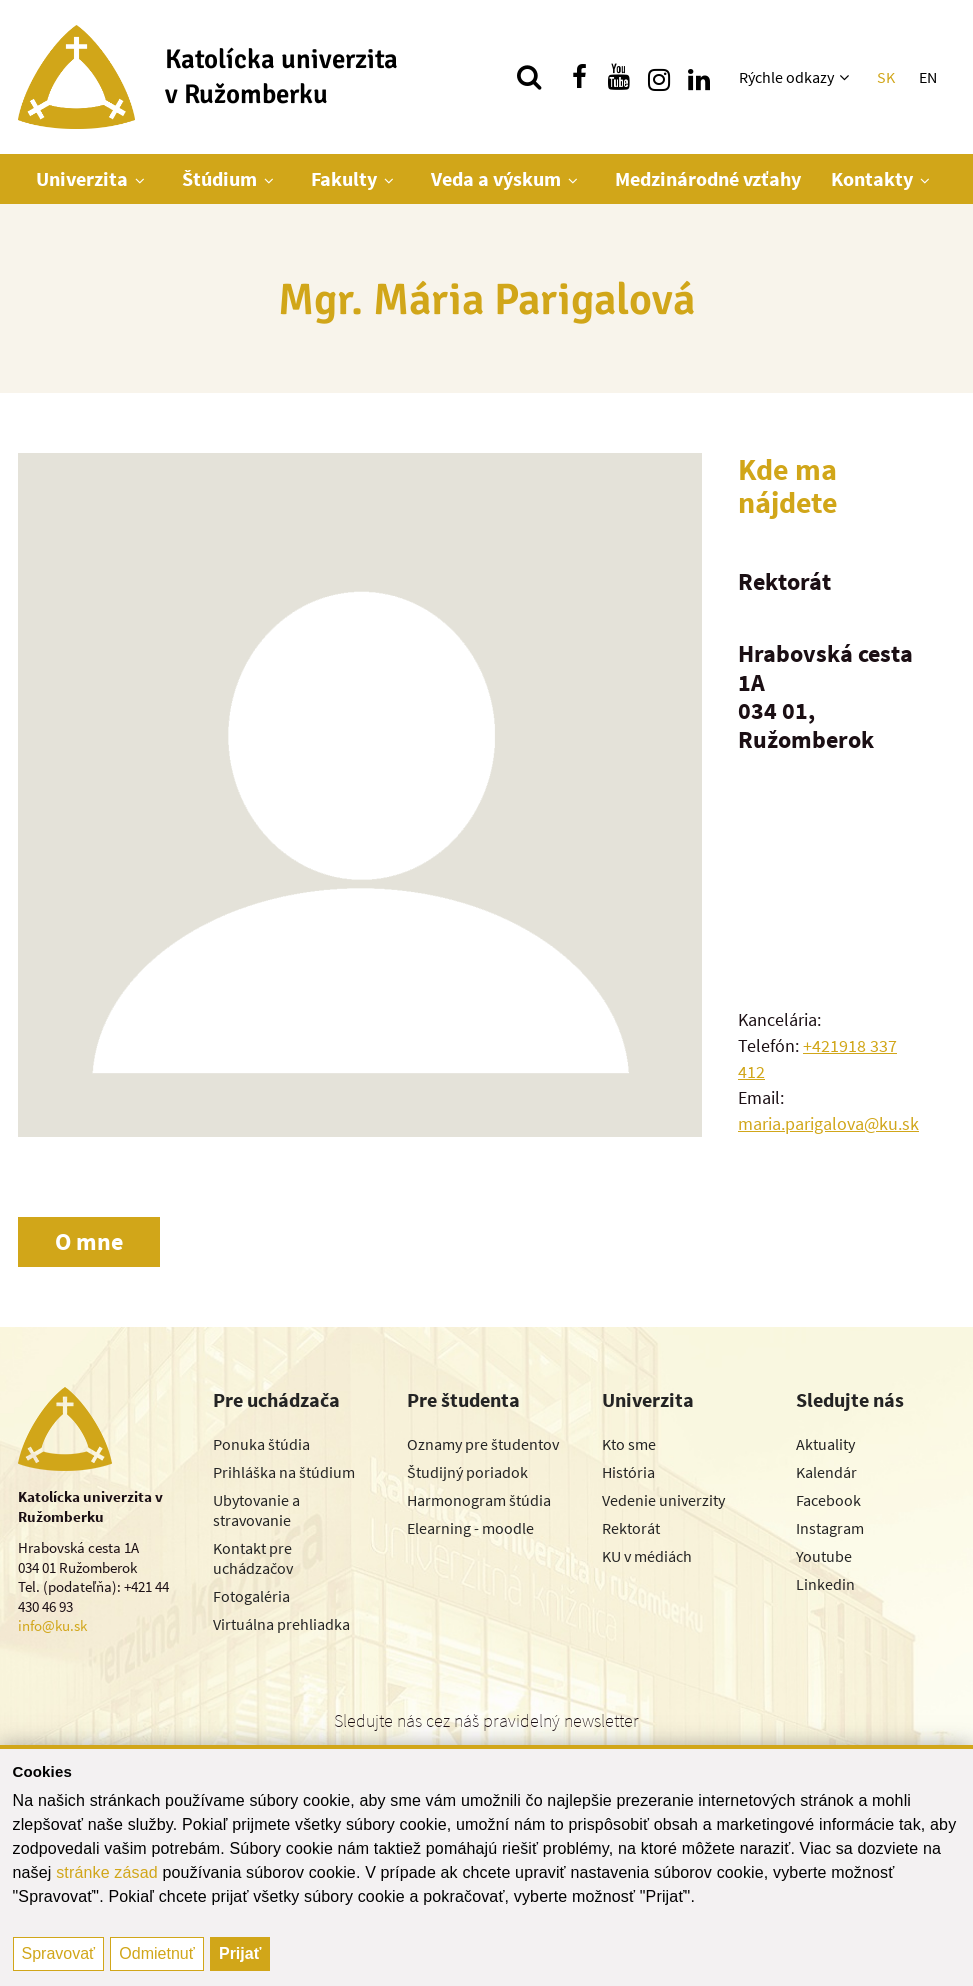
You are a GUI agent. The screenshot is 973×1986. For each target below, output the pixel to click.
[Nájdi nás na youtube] (619, 77)
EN (928, 77)
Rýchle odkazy (786, 77)
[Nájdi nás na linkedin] (699, 77)
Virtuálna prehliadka (281, 1624)
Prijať (240, 1953)
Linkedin (825, 1584)
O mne (89, 1241)
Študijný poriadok (467, 1472)
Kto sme (629, 1444)
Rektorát (631, 1528)
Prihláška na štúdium (284, 1472)
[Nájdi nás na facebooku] (579, 77)
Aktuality (825, 1444)
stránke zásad (107, 1872)
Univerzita (82, 178)
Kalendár (826, 1472)
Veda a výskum (496, 178)
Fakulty (344, 178)
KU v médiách (647, 1556)
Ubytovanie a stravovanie (256, 1510)
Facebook (828, 1500)
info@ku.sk (52, 1625)
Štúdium (219, 178)
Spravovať (59, 1953)
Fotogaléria (251, 1596)
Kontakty (872, 178)
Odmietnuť (156, 1953)
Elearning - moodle (470, 1528)
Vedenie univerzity (663, 1500)
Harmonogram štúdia (479, 1500)
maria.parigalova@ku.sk (828, 1123)
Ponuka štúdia (261, 1444)
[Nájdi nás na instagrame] (659, 77)
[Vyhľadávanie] (529, 77)
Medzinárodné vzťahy (708, 178)
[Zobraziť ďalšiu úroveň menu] (846, 77)
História (628, 1472)
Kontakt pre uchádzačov (253, 1558)
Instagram (830, 1528)
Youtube (824, 1556)
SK (886, 77)
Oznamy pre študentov (483, 1444)
